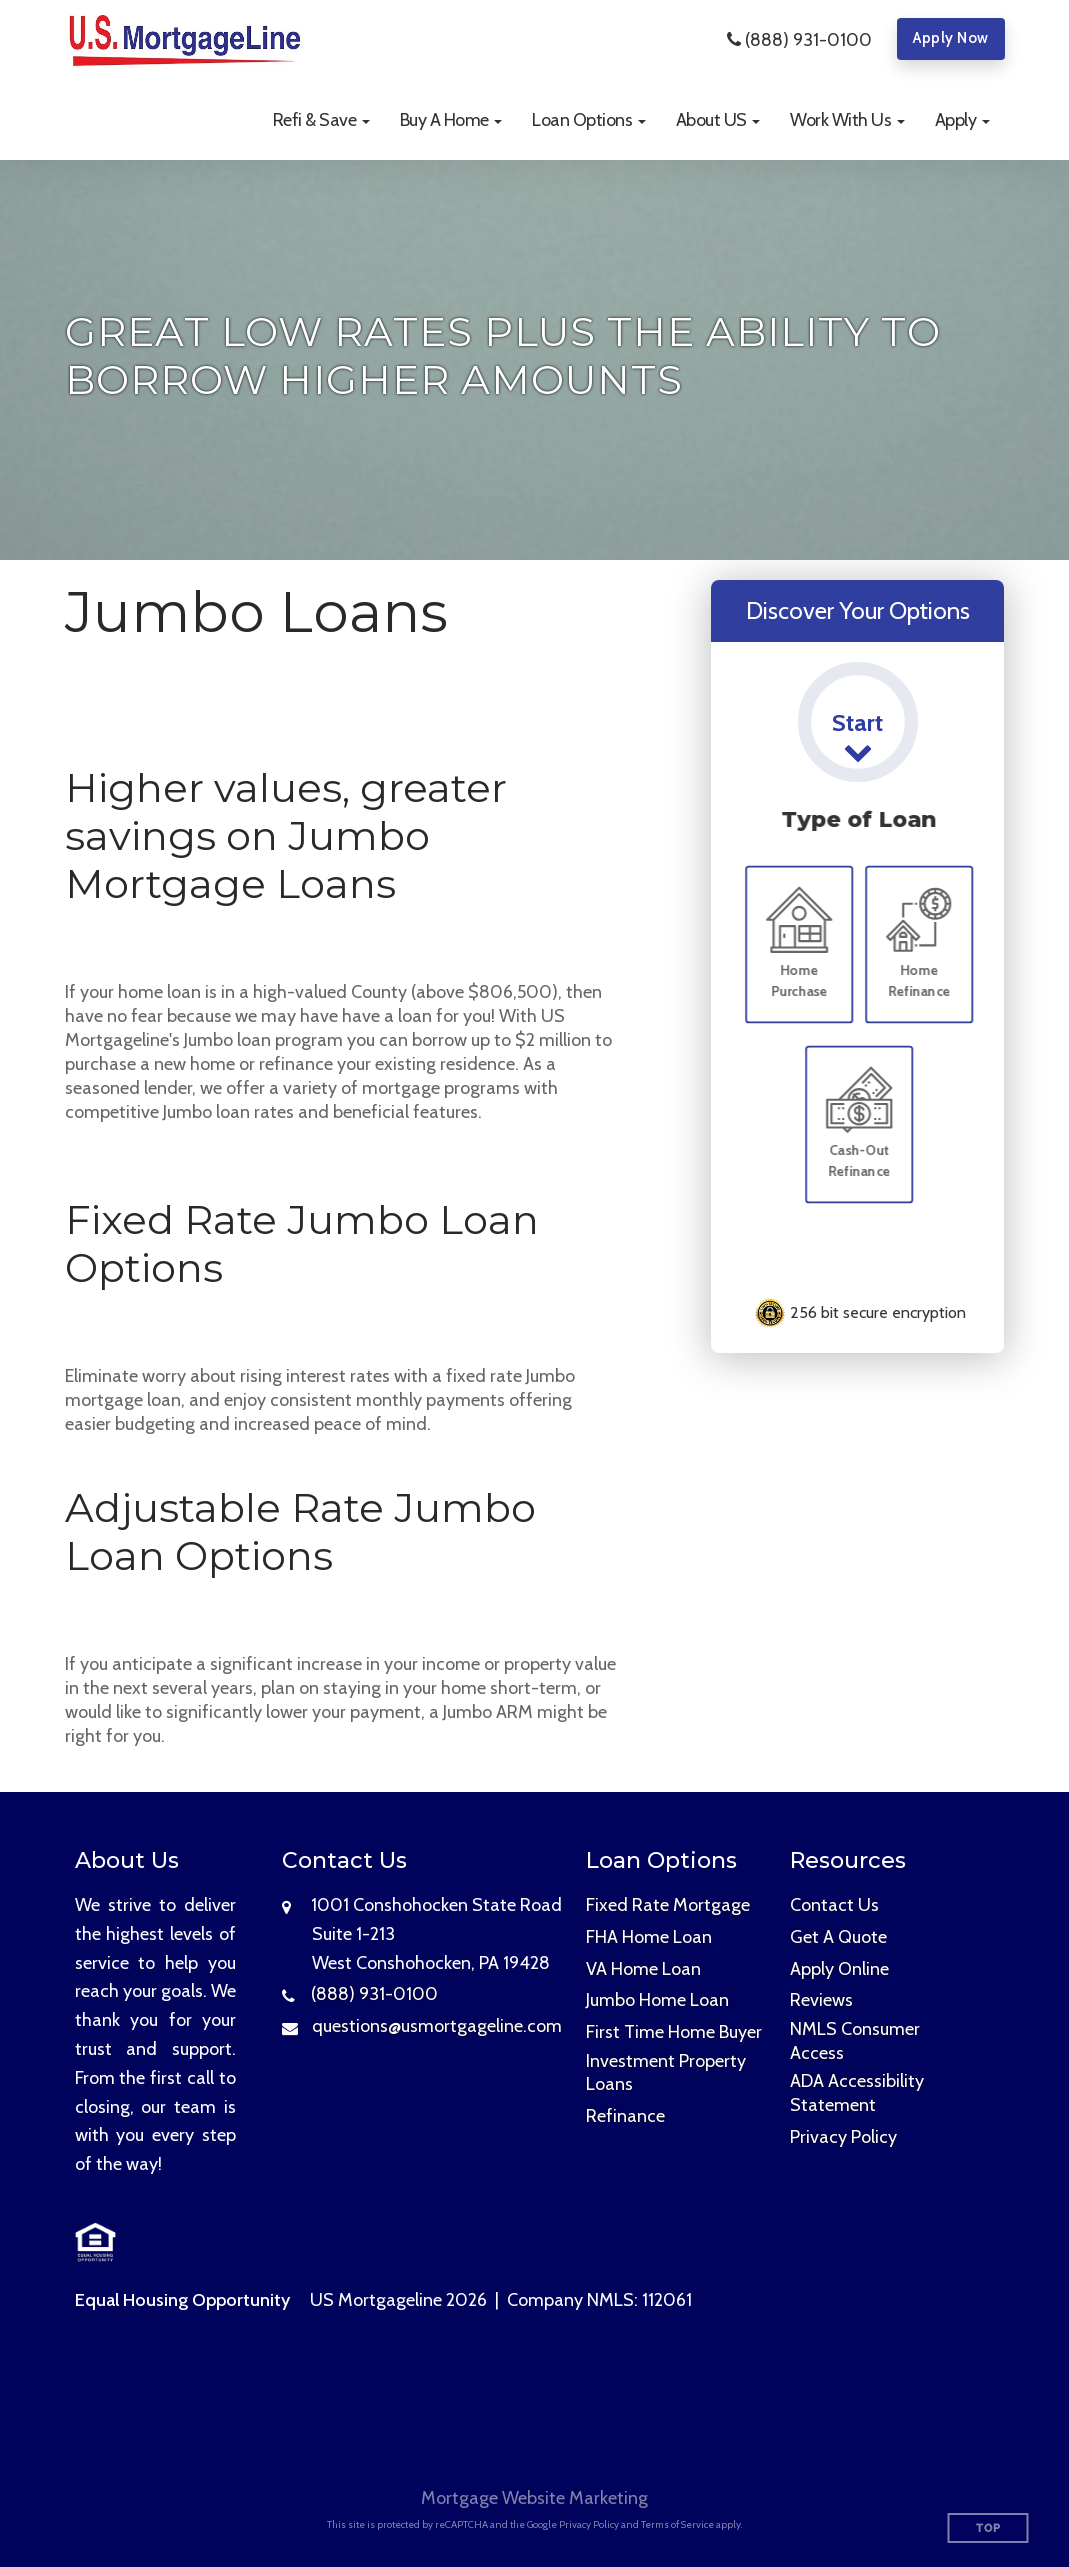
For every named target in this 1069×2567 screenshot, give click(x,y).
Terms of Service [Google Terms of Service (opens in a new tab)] (677, 2524)
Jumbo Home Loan (657, 2000)
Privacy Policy (843, 2137)
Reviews (821, 2000)
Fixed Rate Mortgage (668, 1905)
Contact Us (834, 1905)
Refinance (625, 2116)
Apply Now (951, 38)
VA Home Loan (643, 1969)
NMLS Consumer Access (855, 2040)
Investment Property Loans (666, 2072)
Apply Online (839, 1969)
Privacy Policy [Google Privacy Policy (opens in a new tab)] (589, 2524)
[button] (321, 120)
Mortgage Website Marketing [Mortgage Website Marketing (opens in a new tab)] (534, 2498)
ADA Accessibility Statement (857, 2092)
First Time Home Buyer (674, 2032)
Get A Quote (838, 1937)
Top (988, 2528)
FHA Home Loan (649, 1937)
